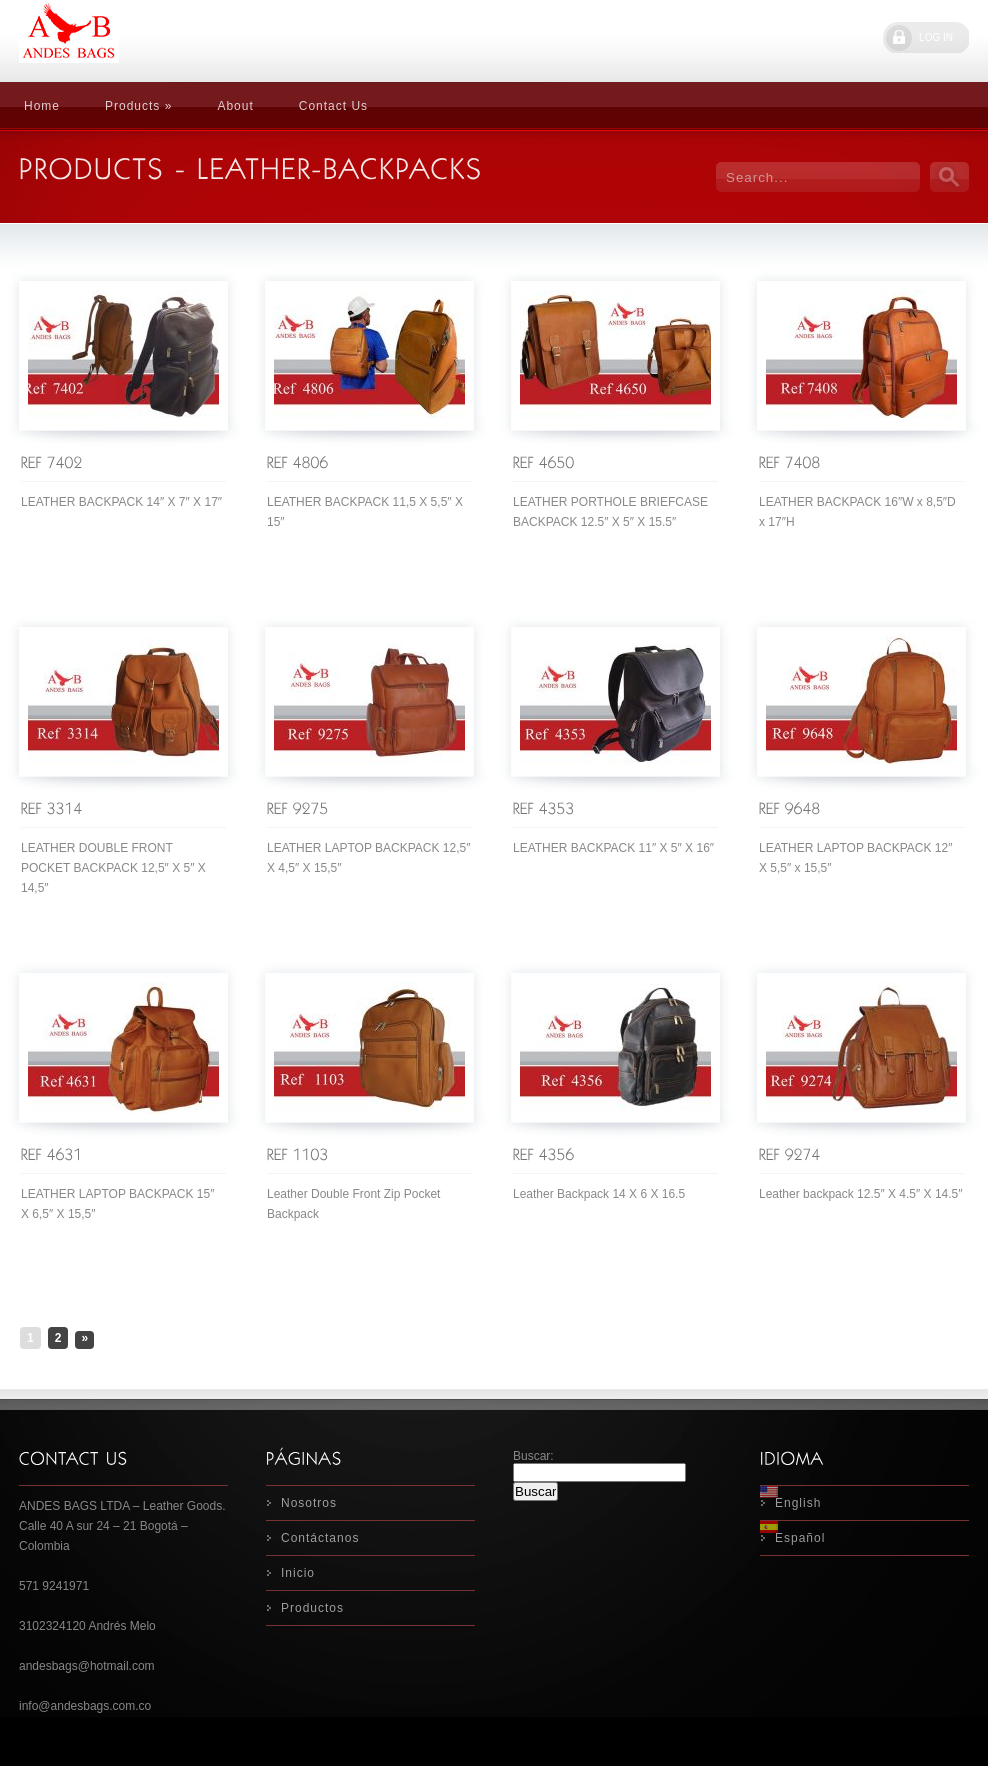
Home (42, 106)
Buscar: (533, 1456)
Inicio (298, 1573)
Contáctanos (320, 1538)
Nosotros (309, 1503)
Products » (138, 106)
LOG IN (936, 37)
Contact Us (333, 106)
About (235, 106)
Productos (312, 1608)
